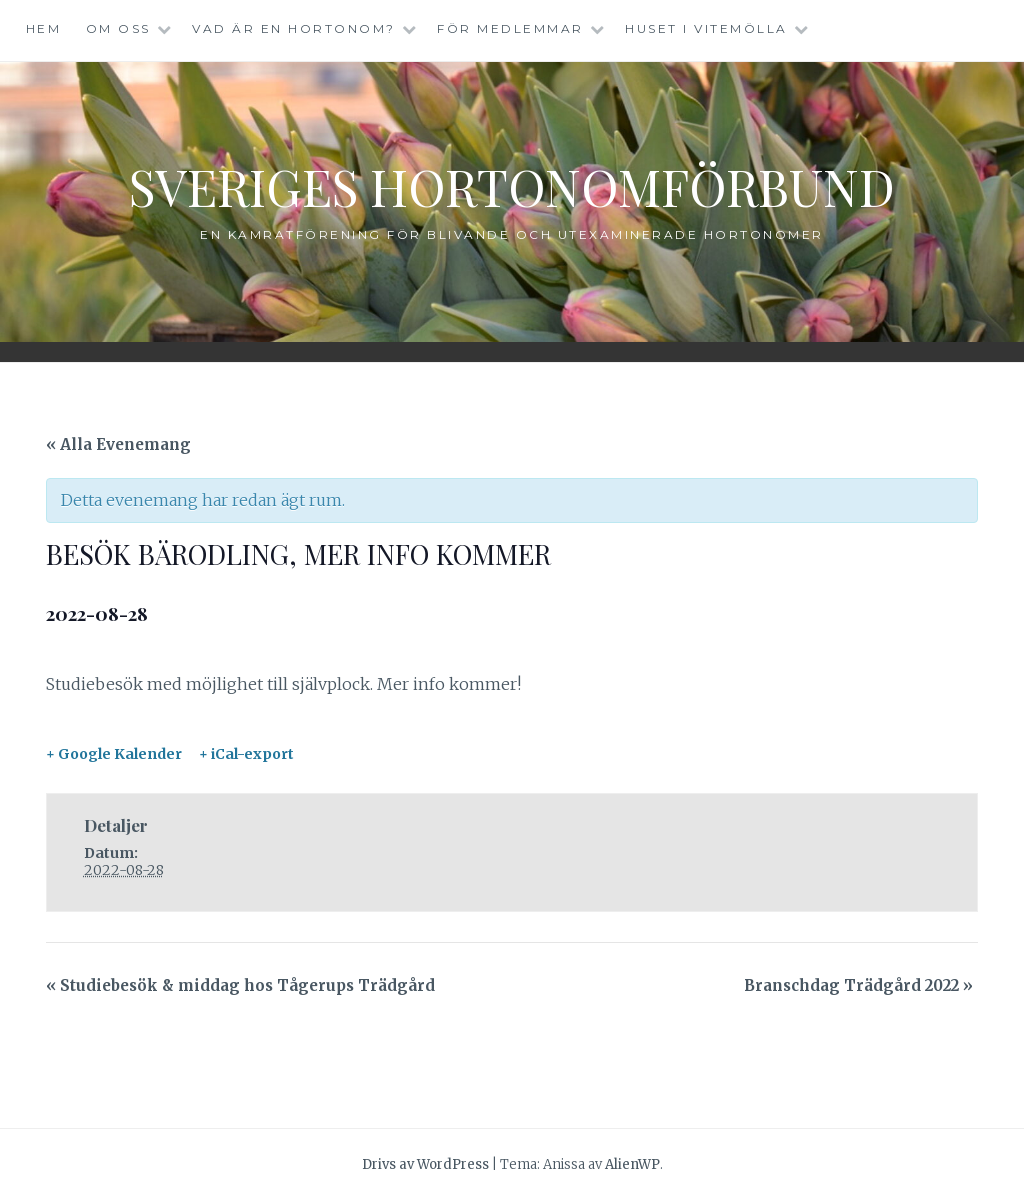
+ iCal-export (246, 754)
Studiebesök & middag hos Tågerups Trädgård (240, 985)
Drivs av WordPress (425, 1164)
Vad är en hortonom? (294, 28)
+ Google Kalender (114, 754)
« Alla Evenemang (118, 444)
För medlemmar (510, 28)
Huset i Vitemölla (706, 28)
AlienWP (632, 1164)
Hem (44, 28)
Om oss (118, 28)
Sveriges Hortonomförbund (512, 186)
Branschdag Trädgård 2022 (858, 985)
